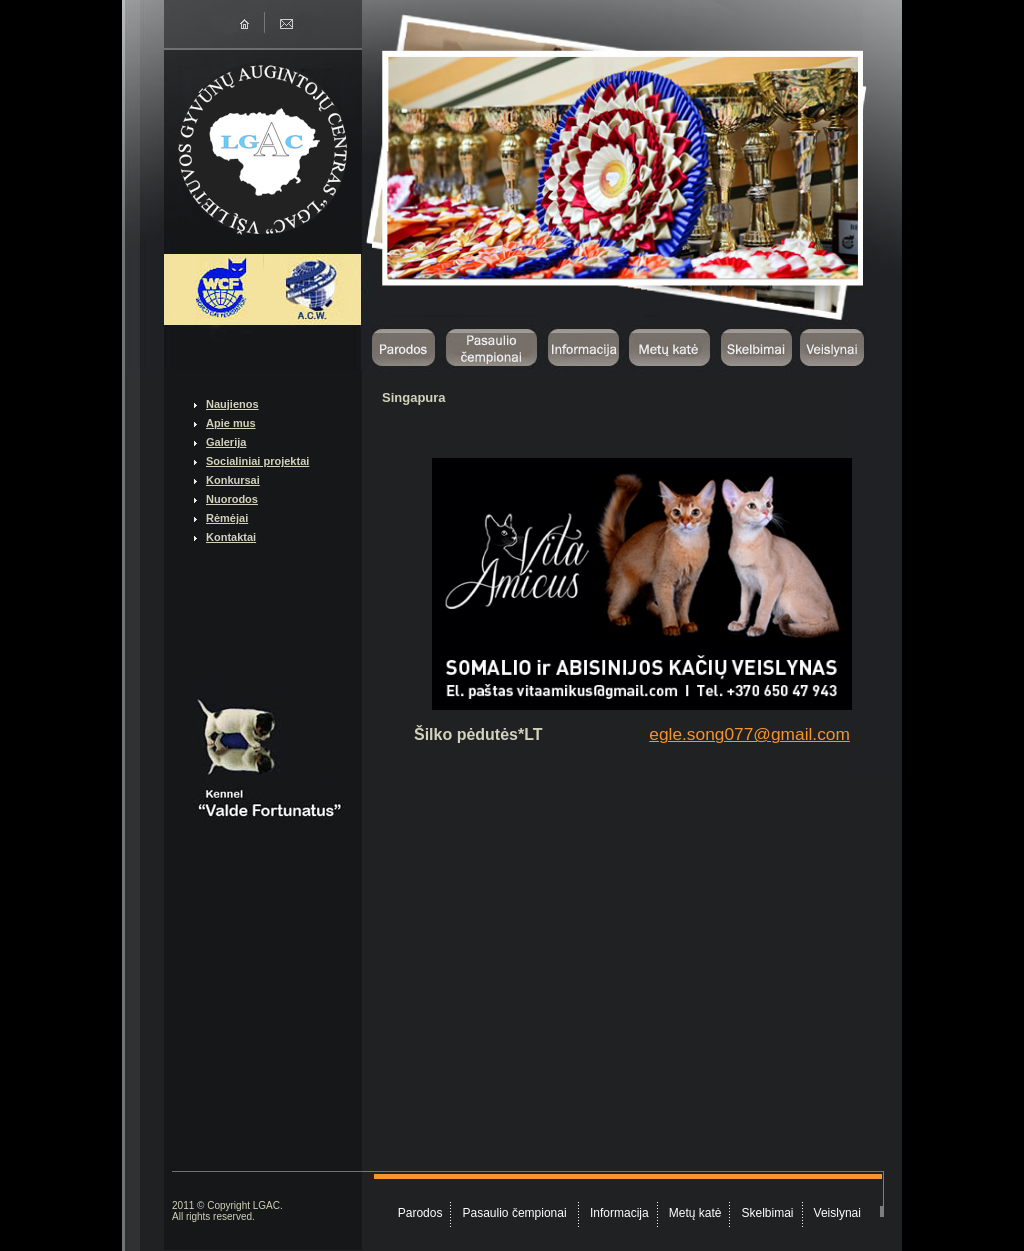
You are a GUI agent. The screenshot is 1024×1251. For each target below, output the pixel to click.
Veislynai (837, 1213)
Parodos (420, 1213)
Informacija (619, 1213)
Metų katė (695, 1213)
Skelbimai (768, 1213)
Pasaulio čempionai (516, 1213)
